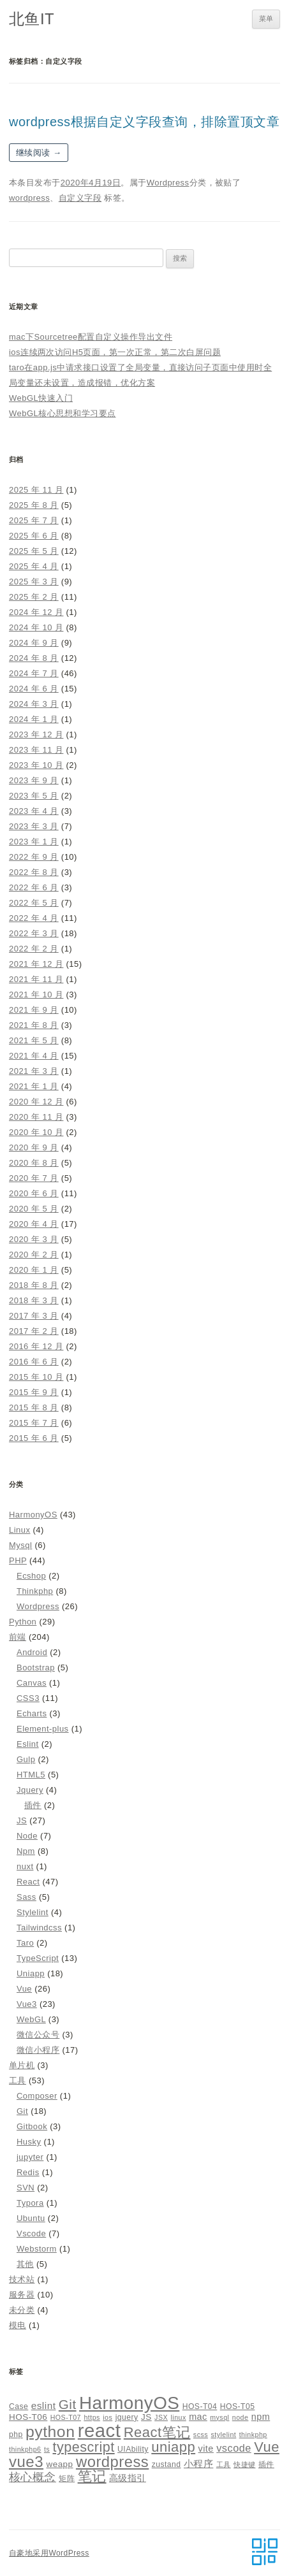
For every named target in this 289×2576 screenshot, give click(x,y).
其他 (25, 2264)
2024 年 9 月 (34, 643)
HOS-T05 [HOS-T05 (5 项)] (237, 2406)
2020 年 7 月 (34, 1178)
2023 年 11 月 (36, 750)
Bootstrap (36, 1667)
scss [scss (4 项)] (200, 2434)
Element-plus (43, 1728)
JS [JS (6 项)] (146, 2417)
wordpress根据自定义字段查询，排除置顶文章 (144, 122)
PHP (18, 1560)
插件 (32, 1805)
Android (32, 1652)
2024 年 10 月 (36, 627)
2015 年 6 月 (34, 1438)
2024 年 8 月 (34, 658)
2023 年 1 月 (34, 841)
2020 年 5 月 (34, 1208)
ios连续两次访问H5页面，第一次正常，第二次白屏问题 (115, 352)
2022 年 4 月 (34, 918)
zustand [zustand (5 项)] (166, 2464)
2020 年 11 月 (36, 1117)
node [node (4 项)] (240, 2417)
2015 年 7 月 (34, 1423)
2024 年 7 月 (34, 673)
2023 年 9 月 (34, 780)
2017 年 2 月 (34, 1331)
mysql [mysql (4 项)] (219, 2417)
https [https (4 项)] (92, 2417)
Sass (26, 1897)
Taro (25, 1943)
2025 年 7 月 (34, 520)
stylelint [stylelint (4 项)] (223, 2434)
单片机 (21, 2065)
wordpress (29, 198)
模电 (17, 2325)
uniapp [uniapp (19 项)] (173, 2447)
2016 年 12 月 (36, 1346)
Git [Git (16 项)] (68, 2404)
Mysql (20, 1545)
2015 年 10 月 (36, 1377)
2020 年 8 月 (34, 1163)
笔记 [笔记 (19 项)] (92, 2476)
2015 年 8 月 (34, 1407)
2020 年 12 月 (36, 1101)
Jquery (30, 1790)
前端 (17, 1637)
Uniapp (31, 1973)
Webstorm (37, 2249)
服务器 (21, 2294)
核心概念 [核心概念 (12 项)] (32, 2477)
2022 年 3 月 (34, 933)
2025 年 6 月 (34, 535)
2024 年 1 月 (34, 719)
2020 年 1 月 (34, 1270)
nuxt (25, 1866)
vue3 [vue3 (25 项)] (26, 2461)
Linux (19, 1530)
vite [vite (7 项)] (206, 2448)
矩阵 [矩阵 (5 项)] (67, 2478)
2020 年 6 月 (34, 1193)
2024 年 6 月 (34, 688)
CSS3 (28, 1698)
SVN (25, 2187)
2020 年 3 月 (34, 1239)
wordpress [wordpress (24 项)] (112, 2461)
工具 (17, 2080)
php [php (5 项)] (16, 2434)
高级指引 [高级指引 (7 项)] (127, 2478)
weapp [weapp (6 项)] (59, 2464)
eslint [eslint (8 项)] (43, 2405)
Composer (37, 2096)
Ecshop (31, 1576)
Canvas (32, 1683)
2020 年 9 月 (34, 1147)
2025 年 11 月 (36, 490)
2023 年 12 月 (36, 734)
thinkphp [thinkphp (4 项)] (253, 2434)
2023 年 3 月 (34, 826)
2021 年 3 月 (34, 1071)
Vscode (31, 2233)
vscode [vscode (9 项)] (233, 2448)
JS (22, 1820)
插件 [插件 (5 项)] (266, 2464)
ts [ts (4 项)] (47, 2449)
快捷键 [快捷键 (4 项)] (244, 2464)
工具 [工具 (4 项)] (223, 2464)
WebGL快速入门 (41, 398)
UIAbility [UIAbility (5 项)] (133, 2449)
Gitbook (32, 2126)
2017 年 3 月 (34, 1316)
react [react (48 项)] (99, 2430)
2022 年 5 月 (34, 903)
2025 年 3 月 (34, 581)
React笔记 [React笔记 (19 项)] (157, 2432)
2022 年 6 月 (34, 887)
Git (22, 2111)
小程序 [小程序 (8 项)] (198, 2463)
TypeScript (38, 1958)
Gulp (26, 1759)
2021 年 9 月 (34, 1010)
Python (22, 1621)
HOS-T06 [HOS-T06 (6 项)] (28, 2417)
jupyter (30, 2157)
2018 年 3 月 (34, 1300)
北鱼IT (31, 18)
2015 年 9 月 (34, 1392)
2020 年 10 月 (36, 1132)
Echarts (32, 1713)
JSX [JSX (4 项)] (161, 2417)
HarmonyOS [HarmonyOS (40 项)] (129, 2403)
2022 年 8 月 (34, 872)
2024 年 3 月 (34, 704)
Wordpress (168, 182)
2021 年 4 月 (34, 1055)
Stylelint (32, 1912)
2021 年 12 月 (36, 964)
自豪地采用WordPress (49, 2553)
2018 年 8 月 (34, 1285)
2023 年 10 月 (36, 765)
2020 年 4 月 (34, 1224)
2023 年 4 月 (34, 811)
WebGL (31, 2019)
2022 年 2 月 (34, 948)
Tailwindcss (39, 1927)
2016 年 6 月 (34, 1361)
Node (27, 1836)
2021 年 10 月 (36, 994)
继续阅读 (38, 152)
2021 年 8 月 (34, 1025)
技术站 (21, 2279)
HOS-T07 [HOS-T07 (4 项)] (65, 2417)
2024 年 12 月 (36, 612)
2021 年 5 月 (34, 1040)
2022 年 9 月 (34, 857)
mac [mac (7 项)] (198, 2417)
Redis (28, 2172)
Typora (30, 2203)
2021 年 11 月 (36, 979)
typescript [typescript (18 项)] (84, 2447)
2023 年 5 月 (34, 795)
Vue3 (27, 2004)
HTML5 (31, 1774)
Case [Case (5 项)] (18, 2406)
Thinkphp (35, 1591)
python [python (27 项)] (50, 2431)
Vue (24, 1989)
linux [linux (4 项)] (178, 2417)
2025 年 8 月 (34, 505)
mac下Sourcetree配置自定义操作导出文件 (90, 337)
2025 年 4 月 (34, 566)
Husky (29, 2141)
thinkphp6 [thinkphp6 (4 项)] (25, 2449)
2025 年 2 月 (34, 597)
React (28, 1881)
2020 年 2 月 (34, 1254)
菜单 (266, 18)
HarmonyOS (33, 1514)
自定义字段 (80, 198)
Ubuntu (31, 2218)
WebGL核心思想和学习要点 (62, 413)
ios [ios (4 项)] (107, 2417)
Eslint (28, 1744)
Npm (26, 1851)
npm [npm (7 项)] (260, 2417)
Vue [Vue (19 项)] (266, 2447)
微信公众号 (38, 2034)
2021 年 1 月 (34, 1086)
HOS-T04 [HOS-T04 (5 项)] (200, 2406)
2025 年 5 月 (34, 551)
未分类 (21, 2310)
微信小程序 (38, 2050)
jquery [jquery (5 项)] (126, 2417)
